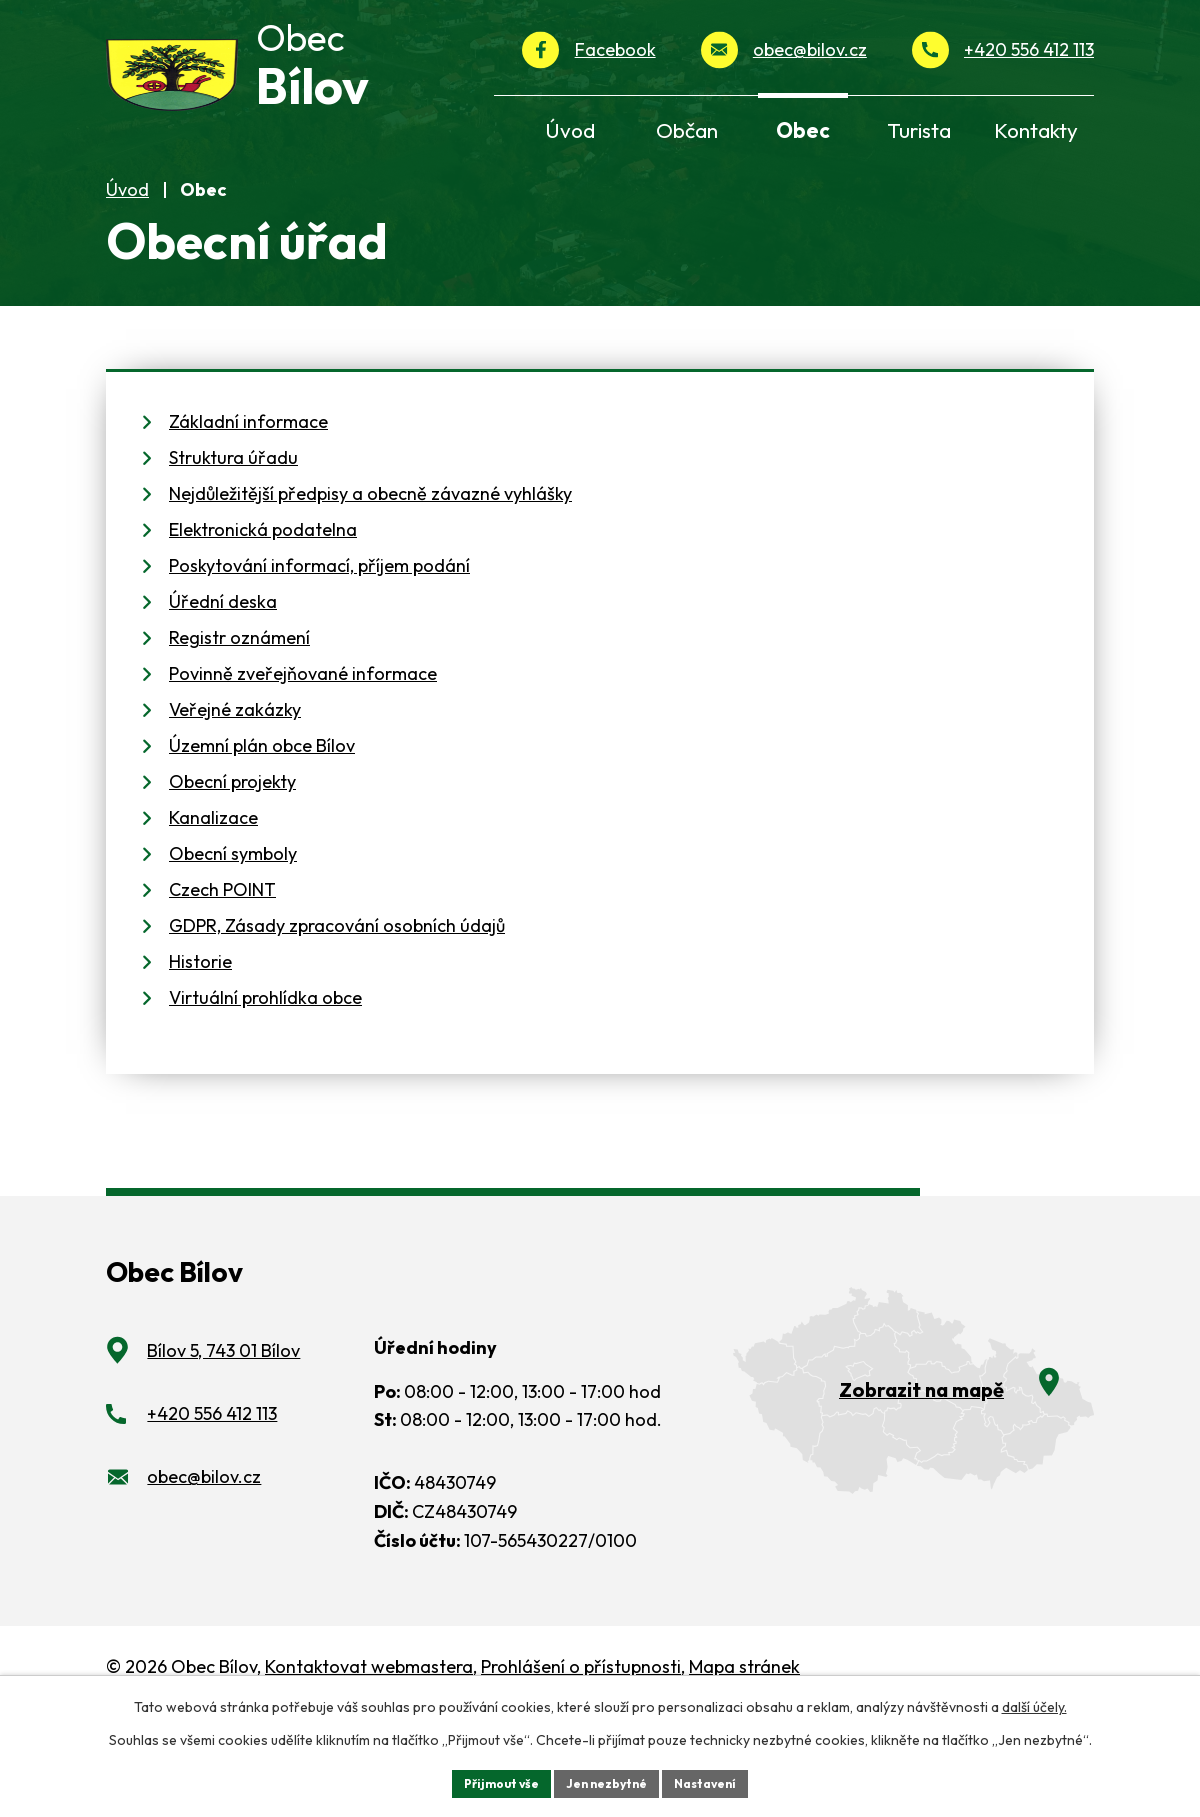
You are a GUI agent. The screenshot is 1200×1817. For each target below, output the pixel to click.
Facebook (615, 49)
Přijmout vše (486, 1781)
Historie (200, 1032)
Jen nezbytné (607, 1781)
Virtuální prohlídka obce (265, 1068)
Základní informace (248, 492)
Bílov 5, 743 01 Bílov (223, 1421)
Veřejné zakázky (235, 780)
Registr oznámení (239, 708)
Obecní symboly (233, 924)
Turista (919, 130)
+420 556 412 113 (1029, 49)
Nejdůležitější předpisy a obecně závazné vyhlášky (370, 564)
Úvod (127, 259)
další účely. (1034, 1703)
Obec (803, 130)
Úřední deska (223, 672)
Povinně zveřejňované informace (303, 744)
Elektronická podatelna (263, 600)
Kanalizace (213, 888)
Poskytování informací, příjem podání (319, 636)
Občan (687, 130)
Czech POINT (222, 960)
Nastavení (720, 1781)
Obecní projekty (232, 852)
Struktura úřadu (233, 528)
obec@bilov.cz (810, 49)
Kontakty (1036, 130)
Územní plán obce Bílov (262, 816)
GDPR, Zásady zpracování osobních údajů (337, 996)
